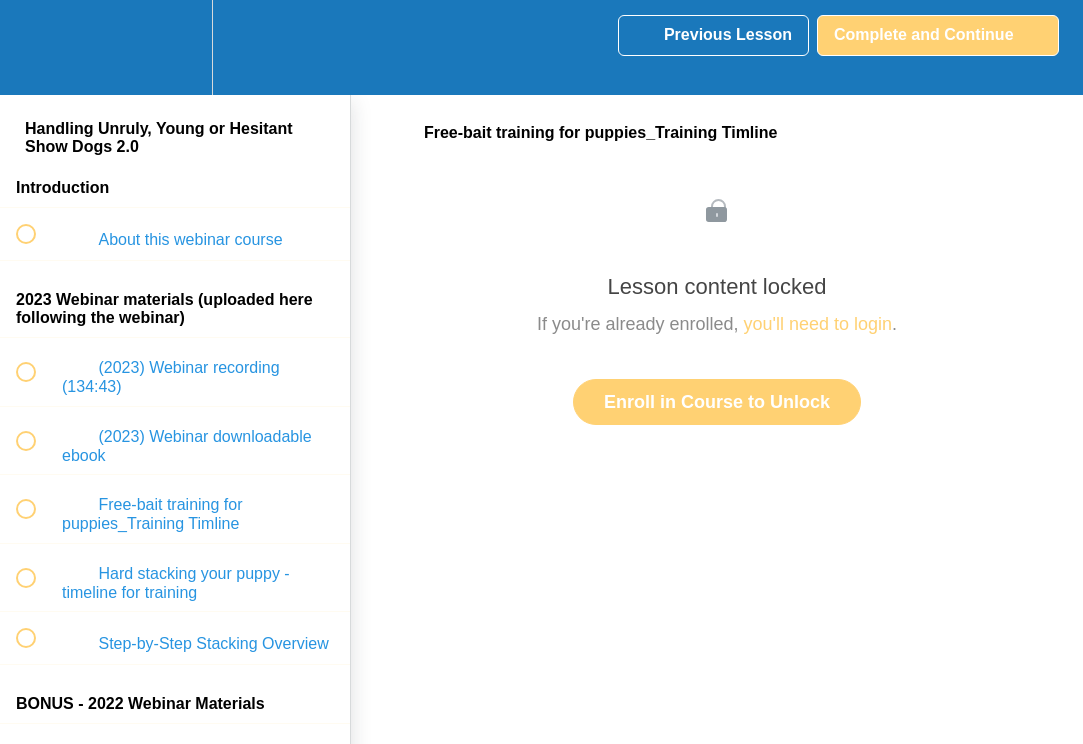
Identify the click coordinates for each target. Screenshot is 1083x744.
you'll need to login (818, 324)
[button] (37, 47)
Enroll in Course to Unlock (717, 402)
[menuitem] (175, 47)
